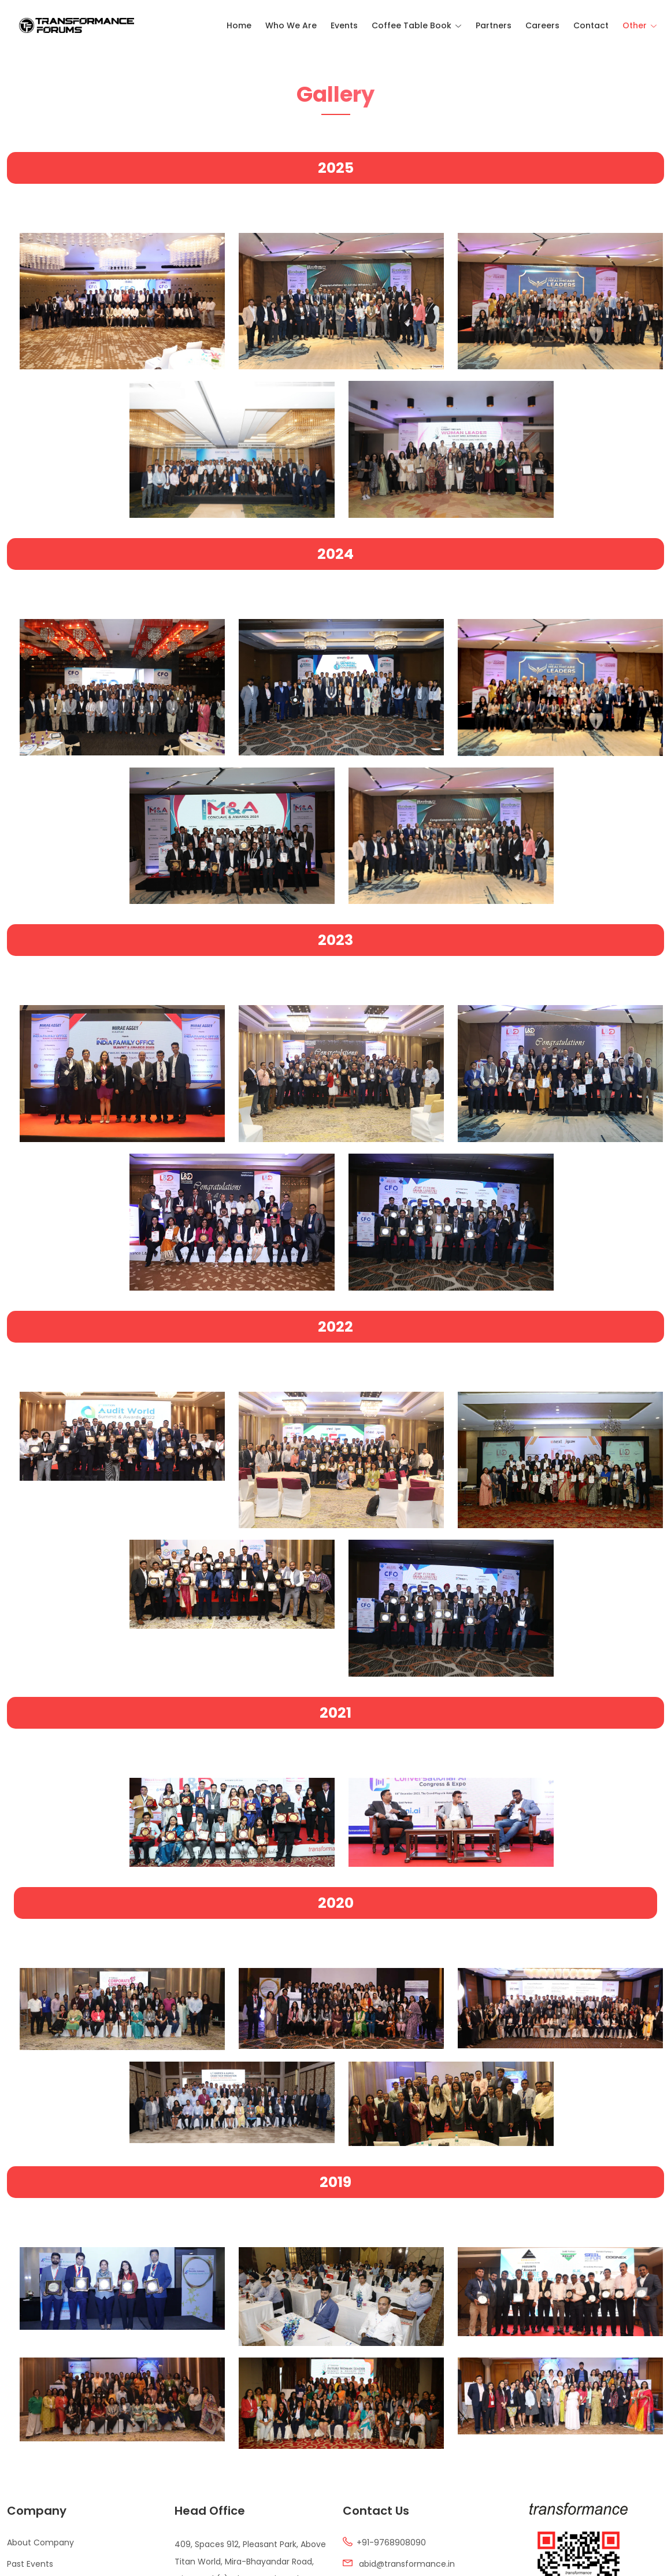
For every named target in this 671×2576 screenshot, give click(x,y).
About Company (40, 2543)
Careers (542, 25)
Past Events (30, 2564)
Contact (591, 25)
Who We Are (291, 25)
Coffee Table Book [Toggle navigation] (411, 25)
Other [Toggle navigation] (634, 25)
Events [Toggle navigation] (344, 25)
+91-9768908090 (391, 2543)
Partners (493, 25)
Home (239, 25)
